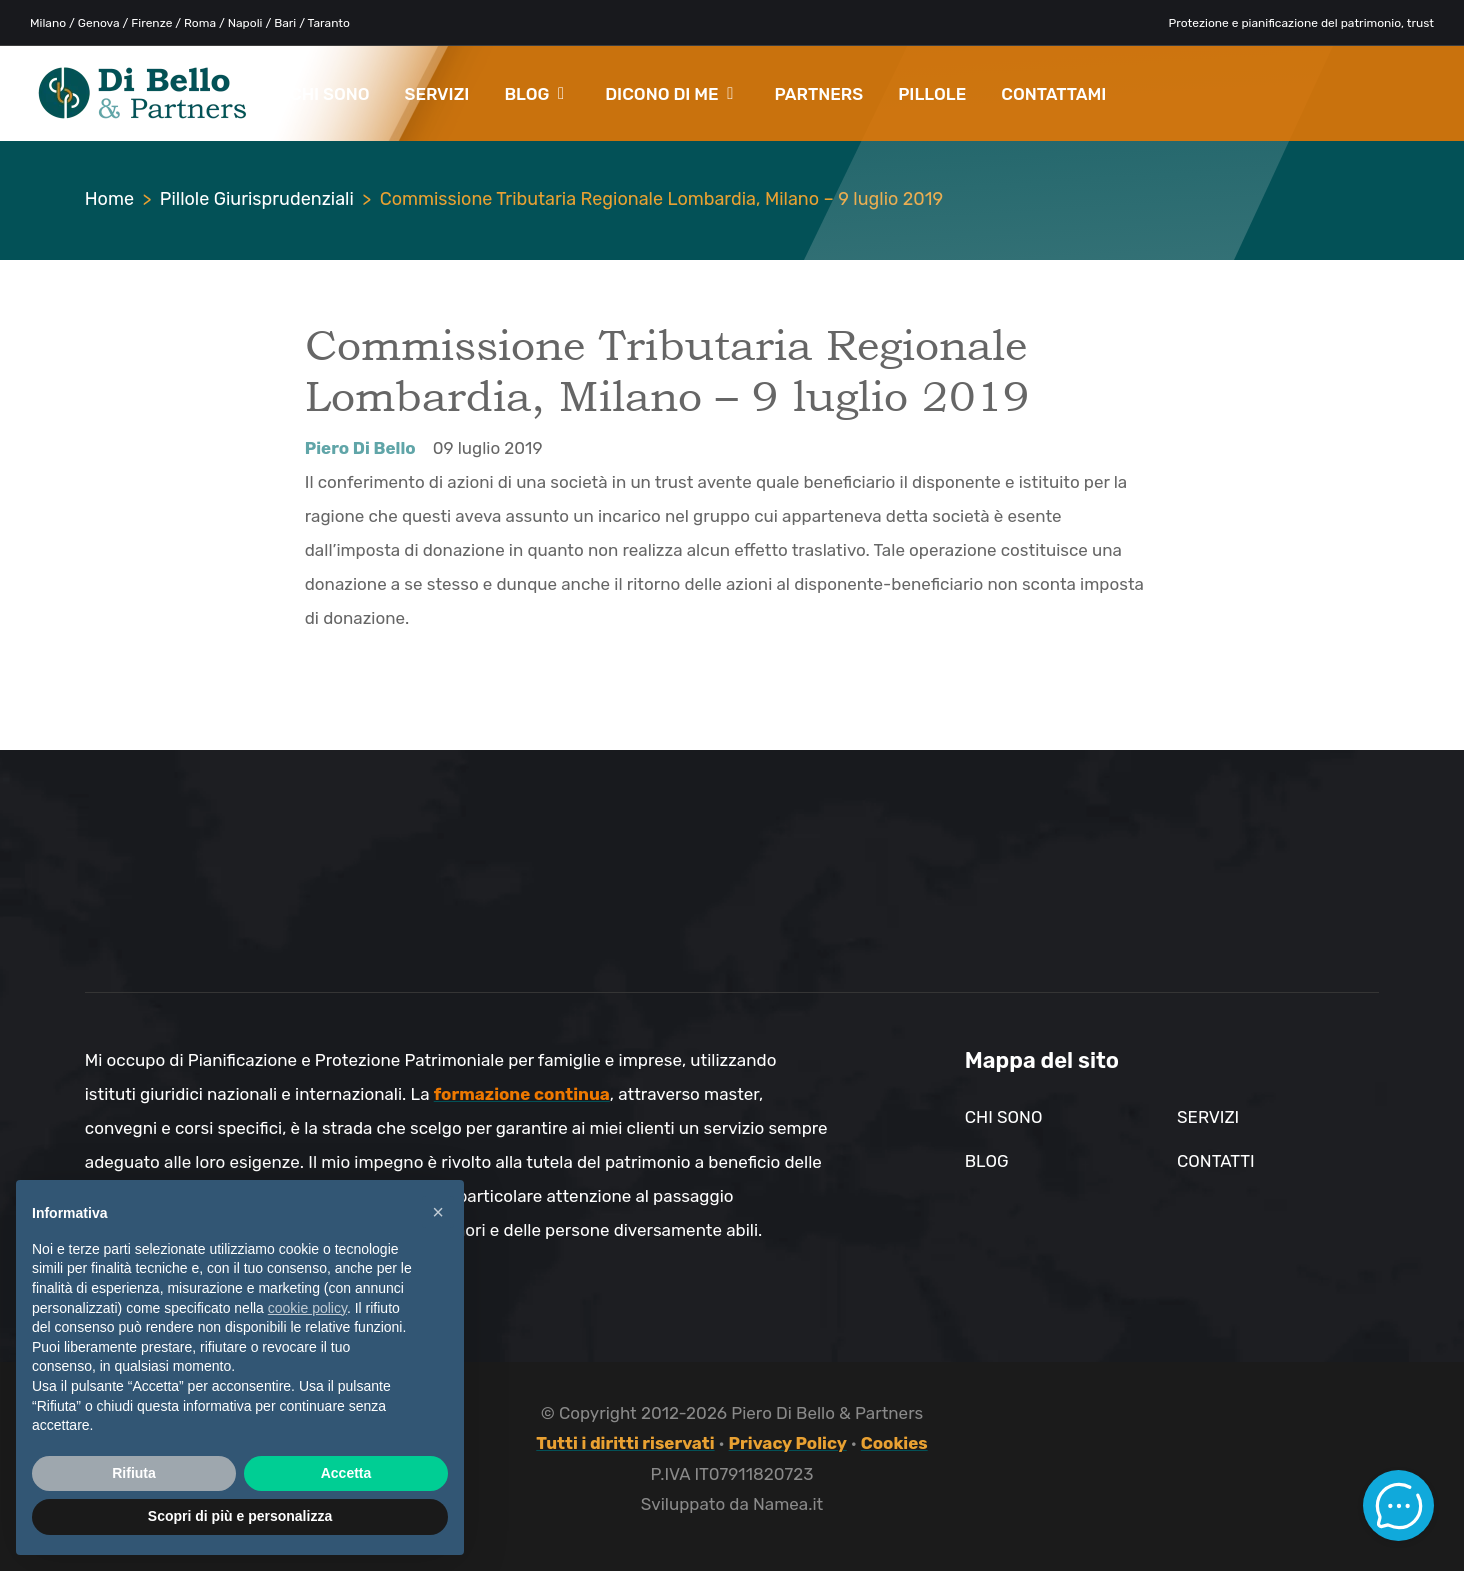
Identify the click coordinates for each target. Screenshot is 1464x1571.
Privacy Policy (788, 1443)
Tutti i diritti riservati (625, 1443)
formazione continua (522, 1094)
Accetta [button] (346, 1473)
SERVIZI (437, 94)
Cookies (894, 1443)
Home (109, 199)
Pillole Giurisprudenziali (257, 199)
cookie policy (307, 1308)
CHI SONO (330, 94)
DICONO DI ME (669, 94)
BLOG (534, 94)
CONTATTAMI (1053, 94)
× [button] (438, 1212)
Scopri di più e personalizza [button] (240, 1516)
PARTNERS (818, 94)
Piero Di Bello (360, 448)
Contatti (1216, 1161)
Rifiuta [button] (134, 1473)
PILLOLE (932, 94)
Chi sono (1004, 1117)
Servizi (1208, 1117)
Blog (987, 1161)
